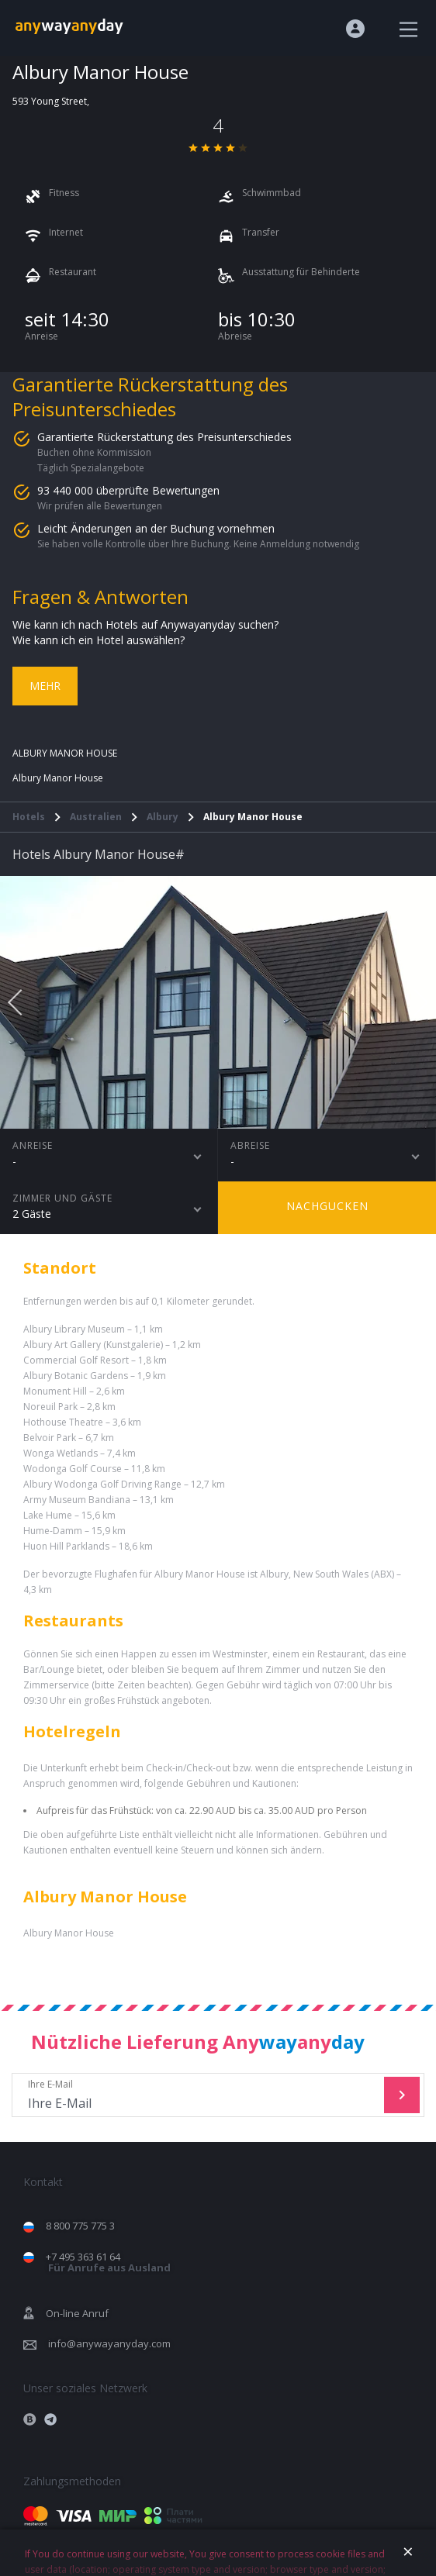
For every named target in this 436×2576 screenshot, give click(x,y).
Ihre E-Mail (200, 2095)
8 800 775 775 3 (80, 2226)
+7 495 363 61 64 (108, 2262)
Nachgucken (327, 1205)
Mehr (45, 685)
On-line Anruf (77, 2313)
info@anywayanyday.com (109, 2343)
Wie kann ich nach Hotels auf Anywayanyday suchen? (145, 624)
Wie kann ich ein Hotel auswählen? (98, 640)
